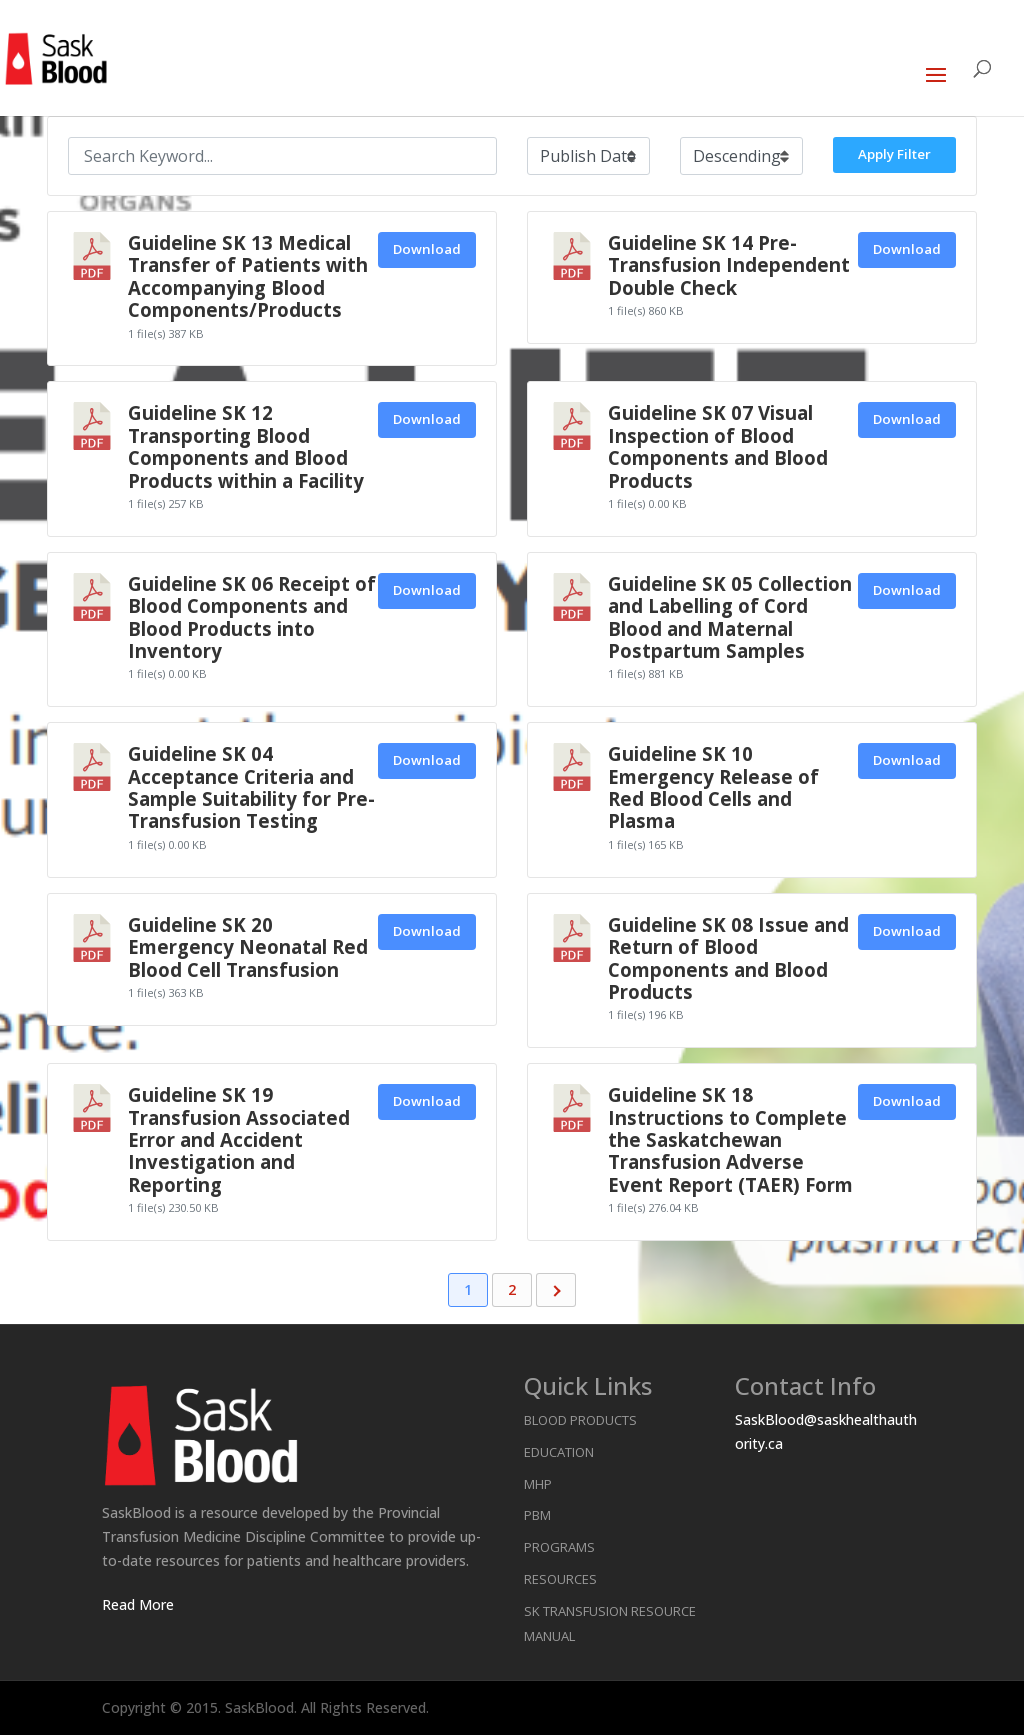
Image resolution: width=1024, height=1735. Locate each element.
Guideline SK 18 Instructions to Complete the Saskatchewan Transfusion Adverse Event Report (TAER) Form (730, 1139)
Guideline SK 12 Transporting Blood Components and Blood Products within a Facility (246, 446)
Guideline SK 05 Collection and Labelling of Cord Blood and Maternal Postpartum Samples (730, 617)
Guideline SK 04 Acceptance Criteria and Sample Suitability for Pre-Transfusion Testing (251, 787)
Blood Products (580, 1420)
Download (427, 249)
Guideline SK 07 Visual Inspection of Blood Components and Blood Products (718, 446)
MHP (538, 1484)
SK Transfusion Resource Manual (610, 1623)
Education (559, 1452)
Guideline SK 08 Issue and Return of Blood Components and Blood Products (728, 958)
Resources (560, 1579)
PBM (537, 1515)
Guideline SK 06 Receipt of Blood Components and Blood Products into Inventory (252, 617)
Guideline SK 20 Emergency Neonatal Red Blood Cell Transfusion (248, 947)
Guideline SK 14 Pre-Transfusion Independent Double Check (729, 265)
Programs (559, 1547)
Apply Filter (894, 154)
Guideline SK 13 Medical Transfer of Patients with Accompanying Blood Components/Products (248, 276)
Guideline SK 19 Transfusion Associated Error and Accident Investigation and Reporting (239, 1139)
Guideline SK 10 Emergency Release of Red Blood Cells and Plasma (713, 787)
